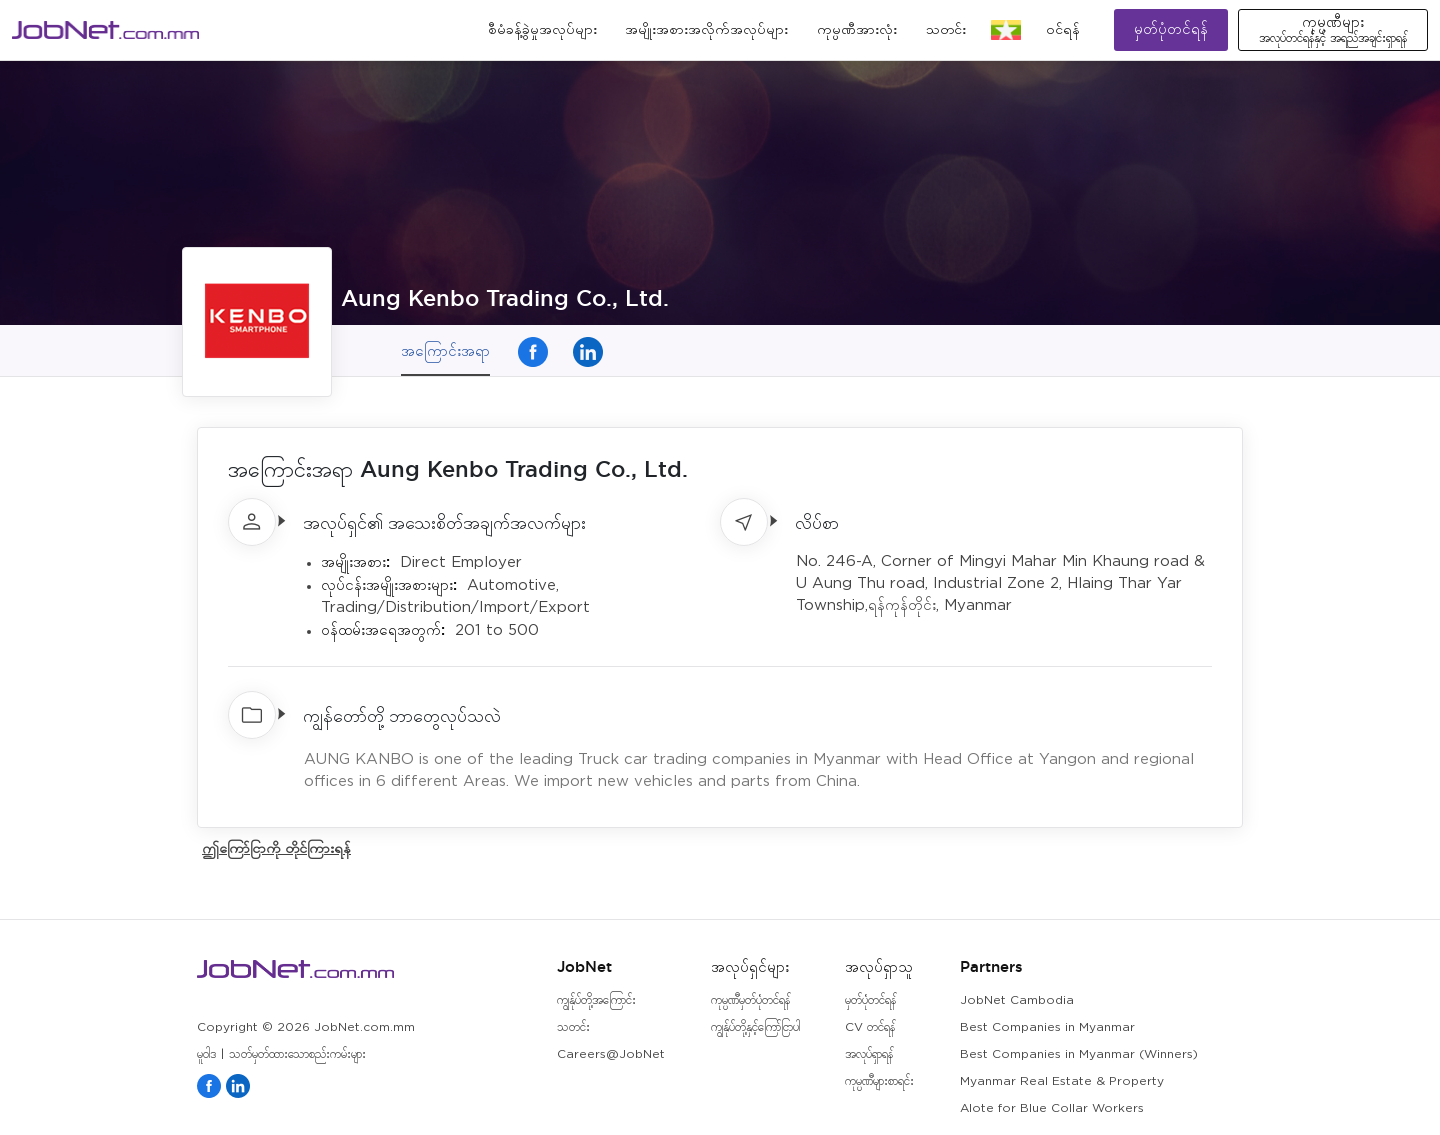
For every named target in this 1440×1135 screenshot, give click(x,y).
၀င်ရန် (1063, 30)
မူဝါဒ (206, 1054)
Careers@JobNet (611, 1054)
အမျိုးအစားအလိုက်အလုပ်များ (706, 30)
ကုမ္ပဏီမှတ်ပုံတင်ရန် (750, 1000)
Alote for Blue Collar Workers (1052, 1108)
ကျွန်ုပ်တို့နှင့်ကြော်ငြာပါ (755, 1027)
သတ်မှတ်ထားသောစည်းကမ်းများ (297, 1054)
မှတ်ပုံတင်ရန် (1171, 29)
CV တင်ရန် (870, 1027)
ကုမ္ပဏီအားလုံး (857, 30)
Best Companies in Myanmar (1047, 1027)
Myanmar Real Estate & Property (1062, 1081)
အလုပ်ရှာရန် (869, 1054)
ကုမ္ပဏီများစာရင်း (879, 1081)
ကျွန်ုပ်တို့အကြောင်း (596, 1000)
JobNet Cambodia (1017, 1000)
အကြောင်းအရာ (445, 350)
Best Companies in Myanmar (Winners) (1079, 1054)
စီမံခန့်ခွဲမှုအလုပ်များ (542, 30)
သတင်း (946, 30)
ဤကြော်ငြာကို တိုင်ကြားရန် (276, 847)
